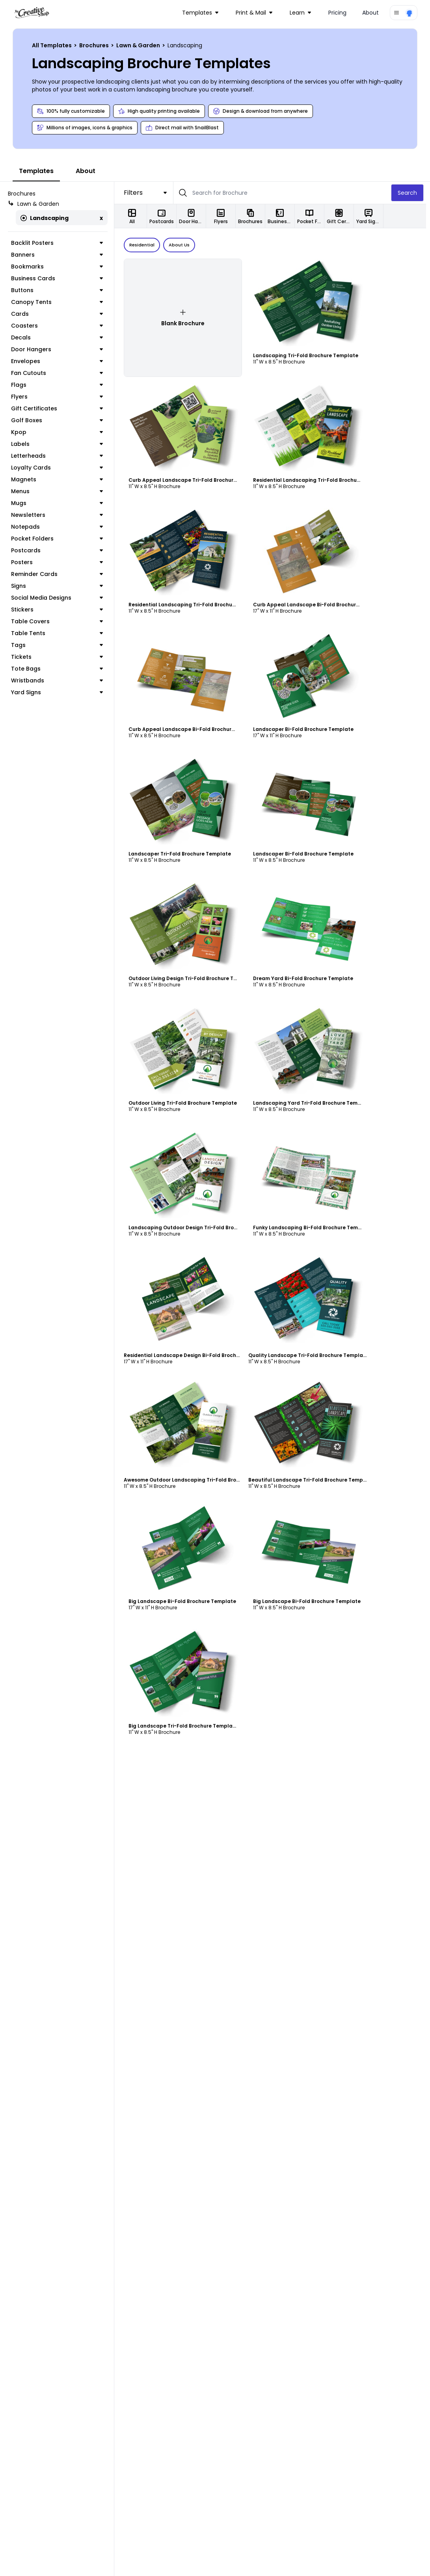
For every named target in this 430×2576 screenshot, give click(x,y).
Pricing (337, 13)
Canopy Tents (59, 302)
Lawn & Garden (138, 45)
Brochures (94, 45)
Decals (59, 337)
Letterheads (59, 456)
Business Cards (59, 278)
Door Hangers (59, 349)
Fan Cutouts (59, 373)
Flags (59, 385)
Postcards (59, 550)
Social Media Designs (59, 598)
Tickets (59, 657)
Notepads (59, 527)
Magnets (59, 479)
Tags (59, 645)
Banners (59, 255)
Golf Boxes (59, 420)
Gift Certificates (59, 408)
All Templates (52, 45)
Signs (59, 586)
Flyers (59, 397)
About (370, 13)
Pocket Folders (59, 538)
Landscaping (44, 218)
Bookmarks (59, 266)
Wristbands (59, 680)
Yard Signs (59, 692)
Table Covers (59, 621)
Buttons (59, 290)
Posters (59, 562)
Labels (59, 444)
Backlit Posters (59, 243)
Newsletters (59, 515)
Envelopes (59, 361)
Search (411, 193)
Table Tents (59, 633)
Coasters (59, 326)
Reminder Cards (59, 574)
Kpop (59, 432)
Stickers (59, 609)
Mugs (59, 503)
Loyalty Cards (59, 468)
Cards (59, 314)
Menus (59, 491)
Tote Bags (59, 669)
